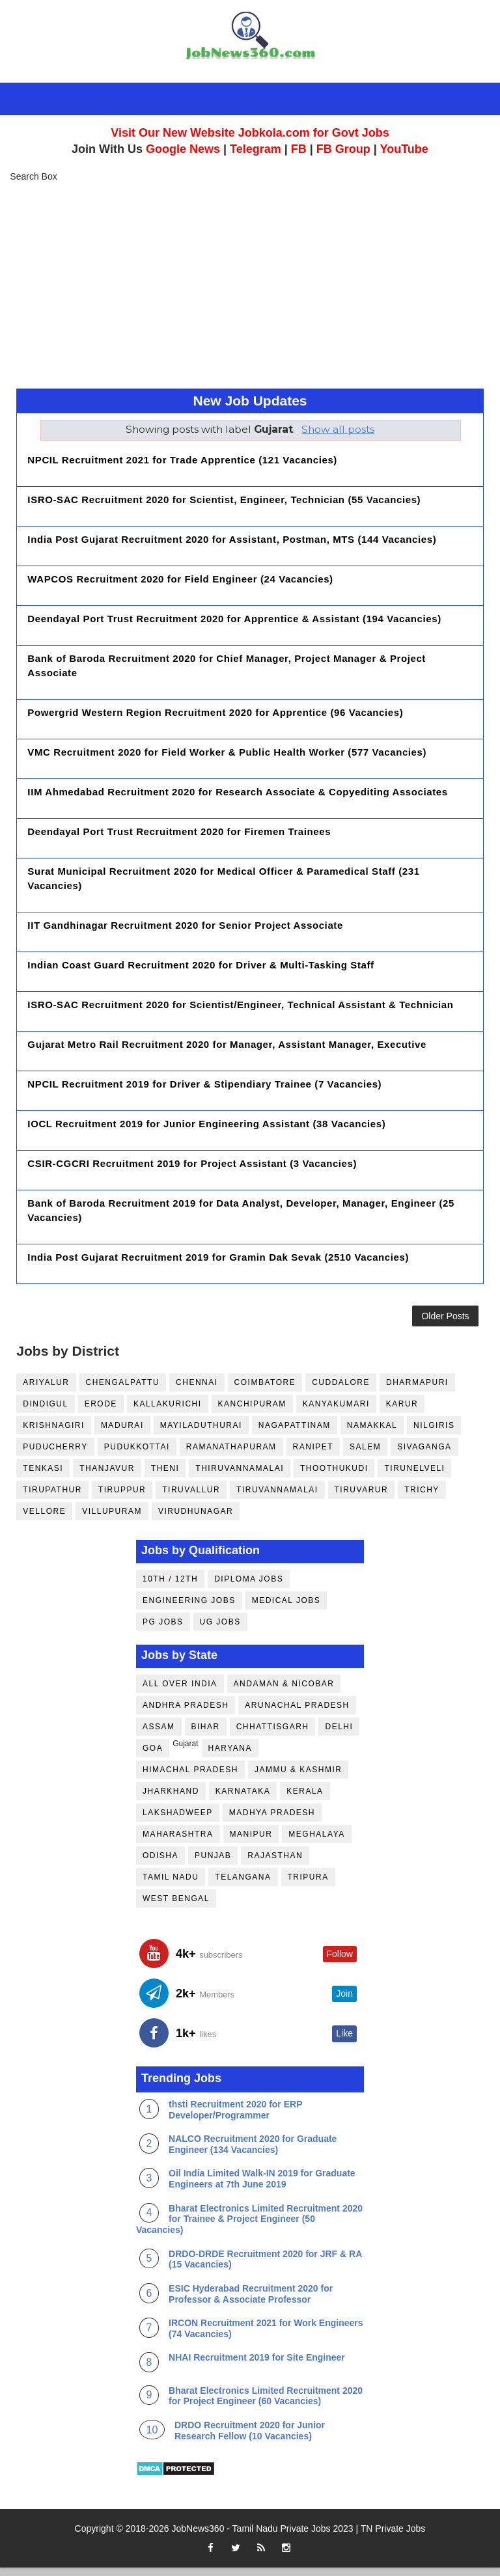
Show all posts (337, 429)
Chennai (197, 1390)
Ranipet (313, 1454)
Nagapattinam (294, 1433)
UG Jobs (220, 1630)
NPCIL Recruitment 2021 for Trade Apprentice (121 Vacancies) (182, 459)
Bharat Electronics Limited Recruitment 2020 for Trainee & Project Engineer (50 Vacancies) (249, 2227)
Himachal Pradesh (190, 1778)
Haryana (230, 1756)
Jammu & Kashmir (298, 1778)
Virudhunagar (195, 1519)
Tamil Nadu (171, 1885)
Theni (165, 1476)
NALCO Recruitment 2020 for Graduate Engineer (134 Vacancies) (253, 2152)
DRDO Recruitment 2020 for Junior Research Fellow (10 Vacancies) (249, 2439)
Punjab (213, 1864)
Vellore (44, 1519)
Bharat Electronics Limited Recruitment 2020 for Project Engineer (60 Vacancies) (266, 2404)
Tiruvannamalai (277, 1497)
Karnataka (242, 1799)
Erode (101, 1411)
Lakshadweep (178, 1821)
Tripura (308, 1885)
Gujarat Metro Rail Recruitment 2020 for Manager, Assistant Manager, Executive (226, 1044)
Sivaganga (424, 1454)
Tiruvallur (191, 1497)
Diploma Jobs (248, 1587)
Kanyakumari (336, 1411)
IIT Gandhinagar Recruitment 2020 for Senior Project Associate (185, 925)
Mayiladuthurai (201, 1433)
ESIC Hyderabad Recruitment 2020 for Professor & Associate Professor (251, 2302)
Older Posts (445, 1320)
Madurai (122, 1433)
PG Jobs (163, 1630)
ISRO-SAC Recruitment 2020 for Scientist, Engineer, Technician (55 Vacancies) (224, 499)
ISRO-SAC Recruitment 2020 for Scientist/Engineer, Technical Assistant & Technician (240, 1004)
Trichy (421, 1497)
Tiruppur (122, 1497)
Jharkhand (171, 1799)
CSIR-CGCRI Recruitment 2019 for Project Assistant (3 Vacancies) (192, 1163)
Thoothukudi (334, 1476)
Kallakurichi (167, 1411)
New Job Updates (250, 400)
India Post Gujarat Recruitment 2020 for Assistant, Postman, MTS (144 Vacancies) (231, 539)
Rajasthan (275, 1864)
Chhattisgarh (272, 1735)
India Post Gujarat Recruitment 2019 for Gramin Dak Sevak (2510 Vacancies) (218, 1257)
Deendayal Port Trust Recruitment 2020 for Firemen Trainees (179, 831)
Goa (153, 1756)
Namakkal (372, 1433)
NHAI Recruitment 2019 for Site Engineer (257, 2366)
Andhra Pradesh (186, 1713)
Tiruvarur (362, 1497)
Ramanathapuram (231, 1454)
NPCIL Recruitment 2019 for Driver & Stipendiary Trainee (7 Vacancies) (204, 1083)
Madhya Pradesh (272, 1821)
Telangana (243, 1885)
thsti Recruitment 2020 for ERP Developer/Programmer (235, 2118)
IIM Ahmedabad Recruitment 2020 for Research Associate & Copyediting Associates (237, 791)
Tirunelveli (414, 1476)
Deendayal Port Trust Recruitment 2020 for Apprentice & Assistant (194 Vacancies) (234, 618)
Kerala (304, 1799)
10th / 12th (170, 1587)
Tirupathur (52, 1497)
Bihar (205, 1735)
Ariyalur (46, 1390)
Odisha (160, 1864)
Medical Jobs (286, 1608)
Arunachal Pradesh (297, 1713)
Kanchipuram (252, 1411)
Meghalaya (316, 1842)
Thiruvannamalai (239, 1476)
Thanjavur (107, 1476)
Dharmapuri (417, 1390)
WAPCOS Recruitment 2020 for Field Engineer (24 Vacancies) (180, 578)
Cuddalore (341, 1390)
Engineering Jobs (189, 1608)
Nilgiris (433, 1433)
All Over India (180, 1692)
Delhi (339, 1735)
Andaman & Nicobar (284, 1692)
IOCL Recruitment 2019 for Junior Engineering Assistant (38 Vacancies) (206, 1123)
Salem (365, 1454)
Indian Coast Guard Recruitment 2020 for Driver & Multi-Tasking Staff (200, 964)
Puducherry (55, 1454)
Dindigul (45, 1411)
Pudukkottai (137, 1454)
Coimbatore (265, 1390)
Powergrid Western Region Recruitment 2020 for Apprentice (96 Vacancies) (215, 712)
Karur (402, 1411)
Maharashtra (178, 1842)
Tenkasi (43, 1476)
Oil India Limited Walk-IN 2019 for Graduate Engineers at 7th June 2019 (262, 2187)
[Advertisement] (250, 284)
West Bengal (176, 1906)
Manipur (251, 1842)
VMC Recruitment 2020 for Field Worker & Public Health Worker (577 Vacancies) (226, 752)
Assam (159, 1735)
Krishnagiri (54, 1433)
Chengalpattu (123, 1390)
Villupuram (112, 1519)
